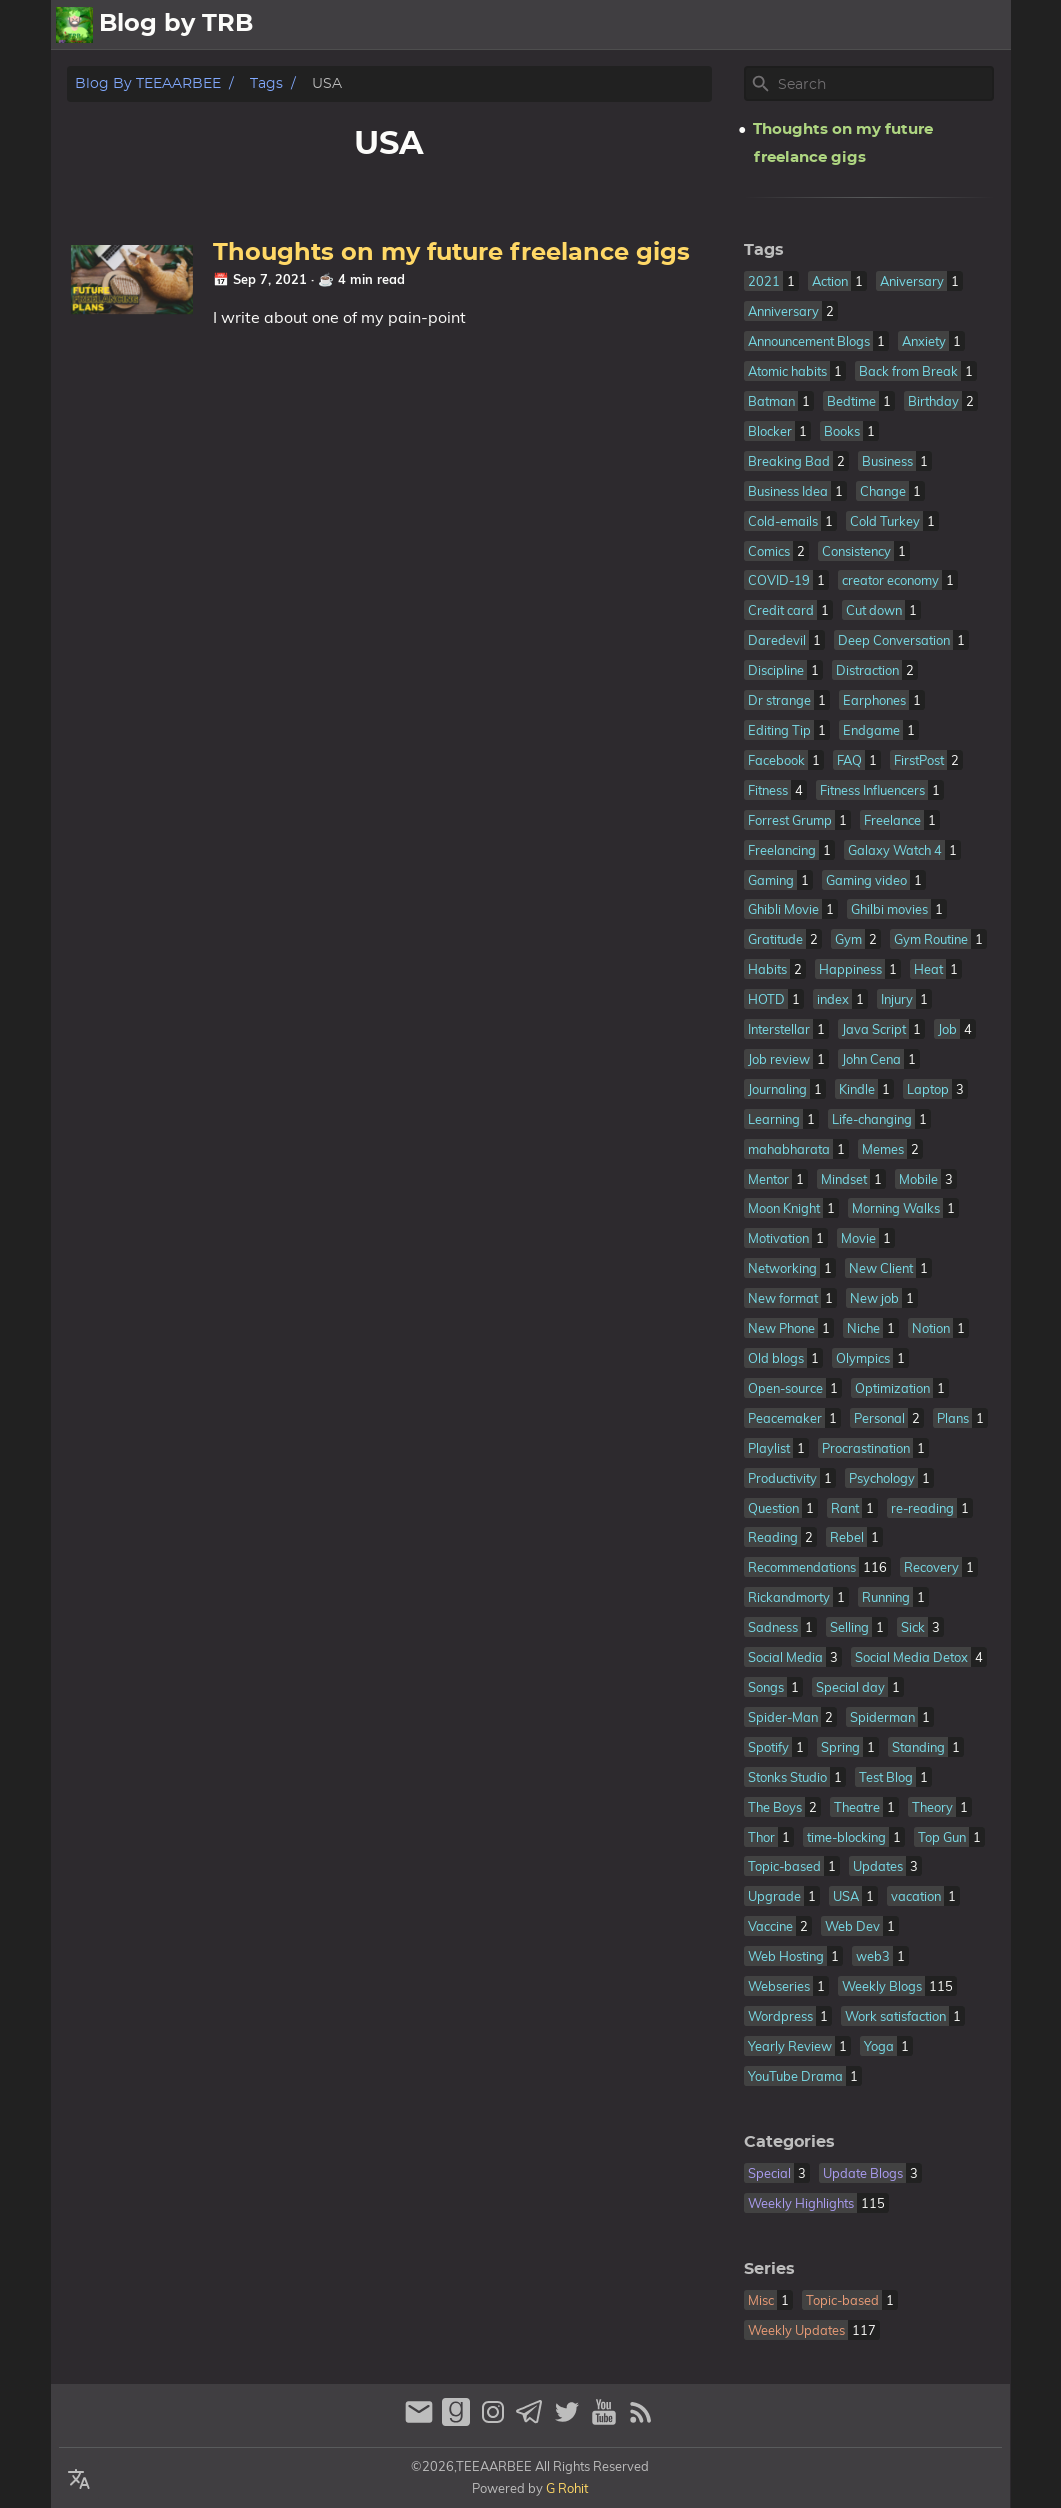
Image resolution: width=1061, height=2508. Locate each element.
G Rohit (567, 2488)
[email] (421, 2420)
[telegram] (532, 2420)
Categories (789, 2142)
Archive (889, 25)
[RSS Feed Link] (641, 2420)
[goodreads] (458, 2420)
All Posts (737, 25)
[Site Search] (884, 84)
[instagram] (495, 2420)
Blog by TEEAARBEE (148, 83)
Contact (970, 25)
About (815, 25)
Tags (266, 83)
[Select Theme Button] (667, 25)
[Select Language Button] (79, 2480)
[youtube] (606, 2420)
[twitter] (569, 2420)
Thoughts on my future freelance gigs (451, 253)
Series (769, 2269)
